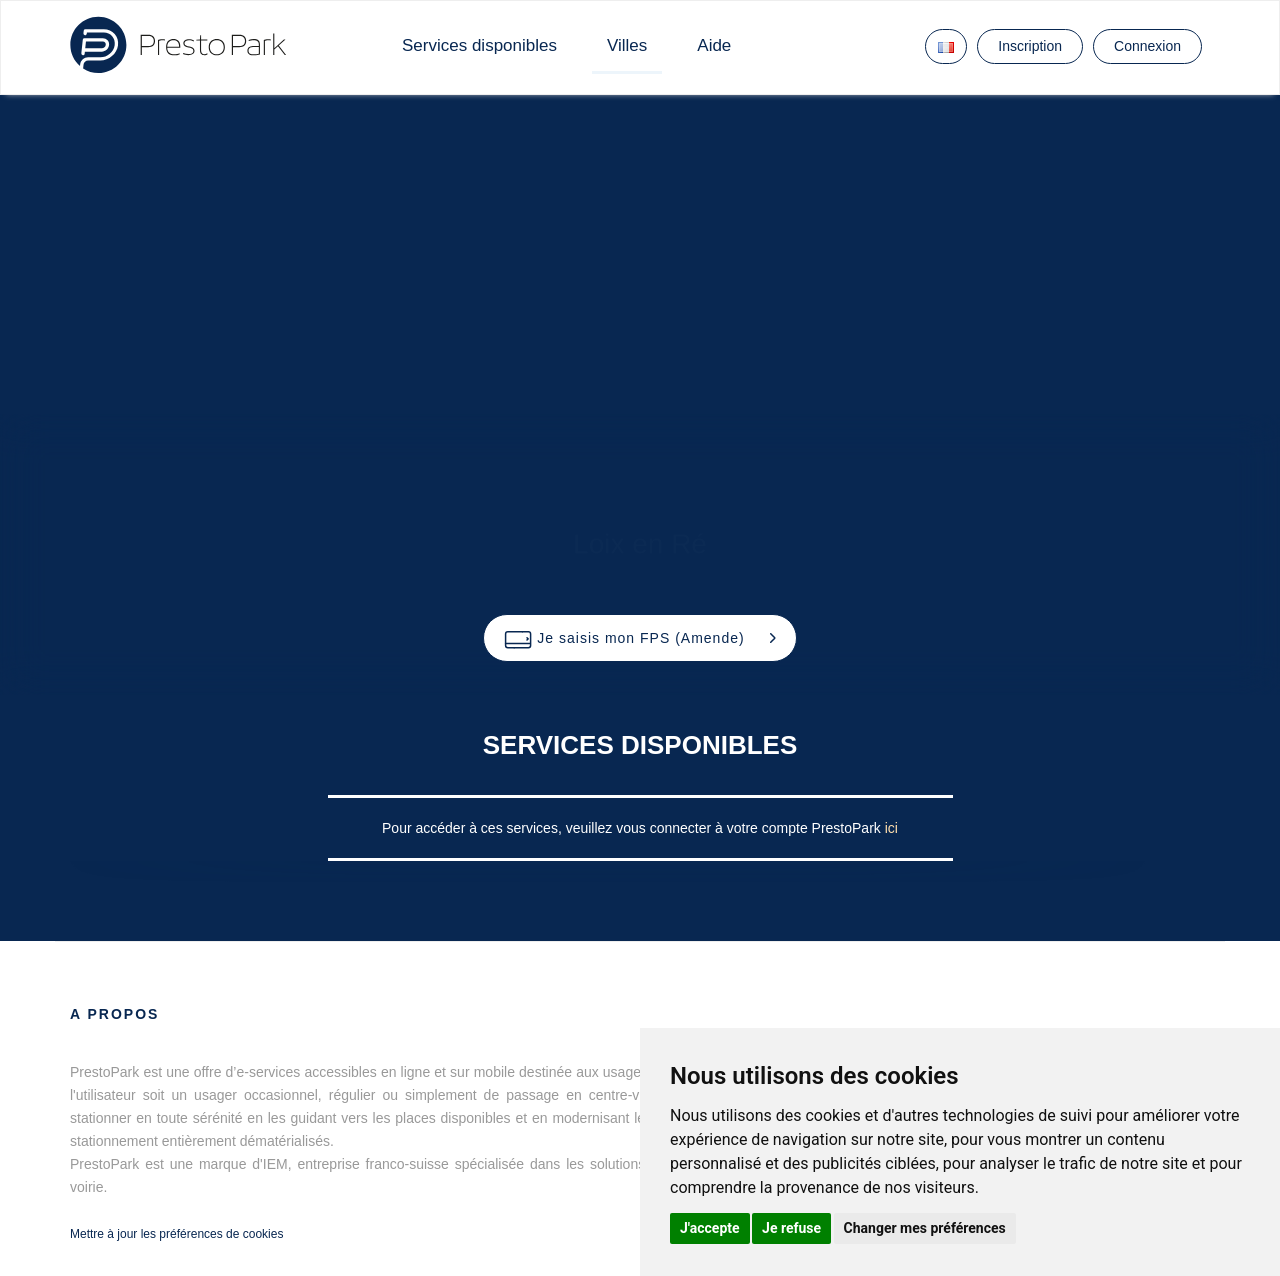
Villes (627, 45)
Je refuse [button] (791, 1228)
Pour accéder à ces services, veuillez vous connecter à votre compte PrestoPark (633, 828)
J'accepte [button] (710, 1228)
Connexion (1147, 46)
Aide (714, 45)
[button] (639, 638)
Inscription (1030, 46)
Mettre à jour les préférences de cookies (176, 1234)
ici (891, 828)
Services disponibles (479, 45)
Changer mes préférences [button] (925, 1228)
